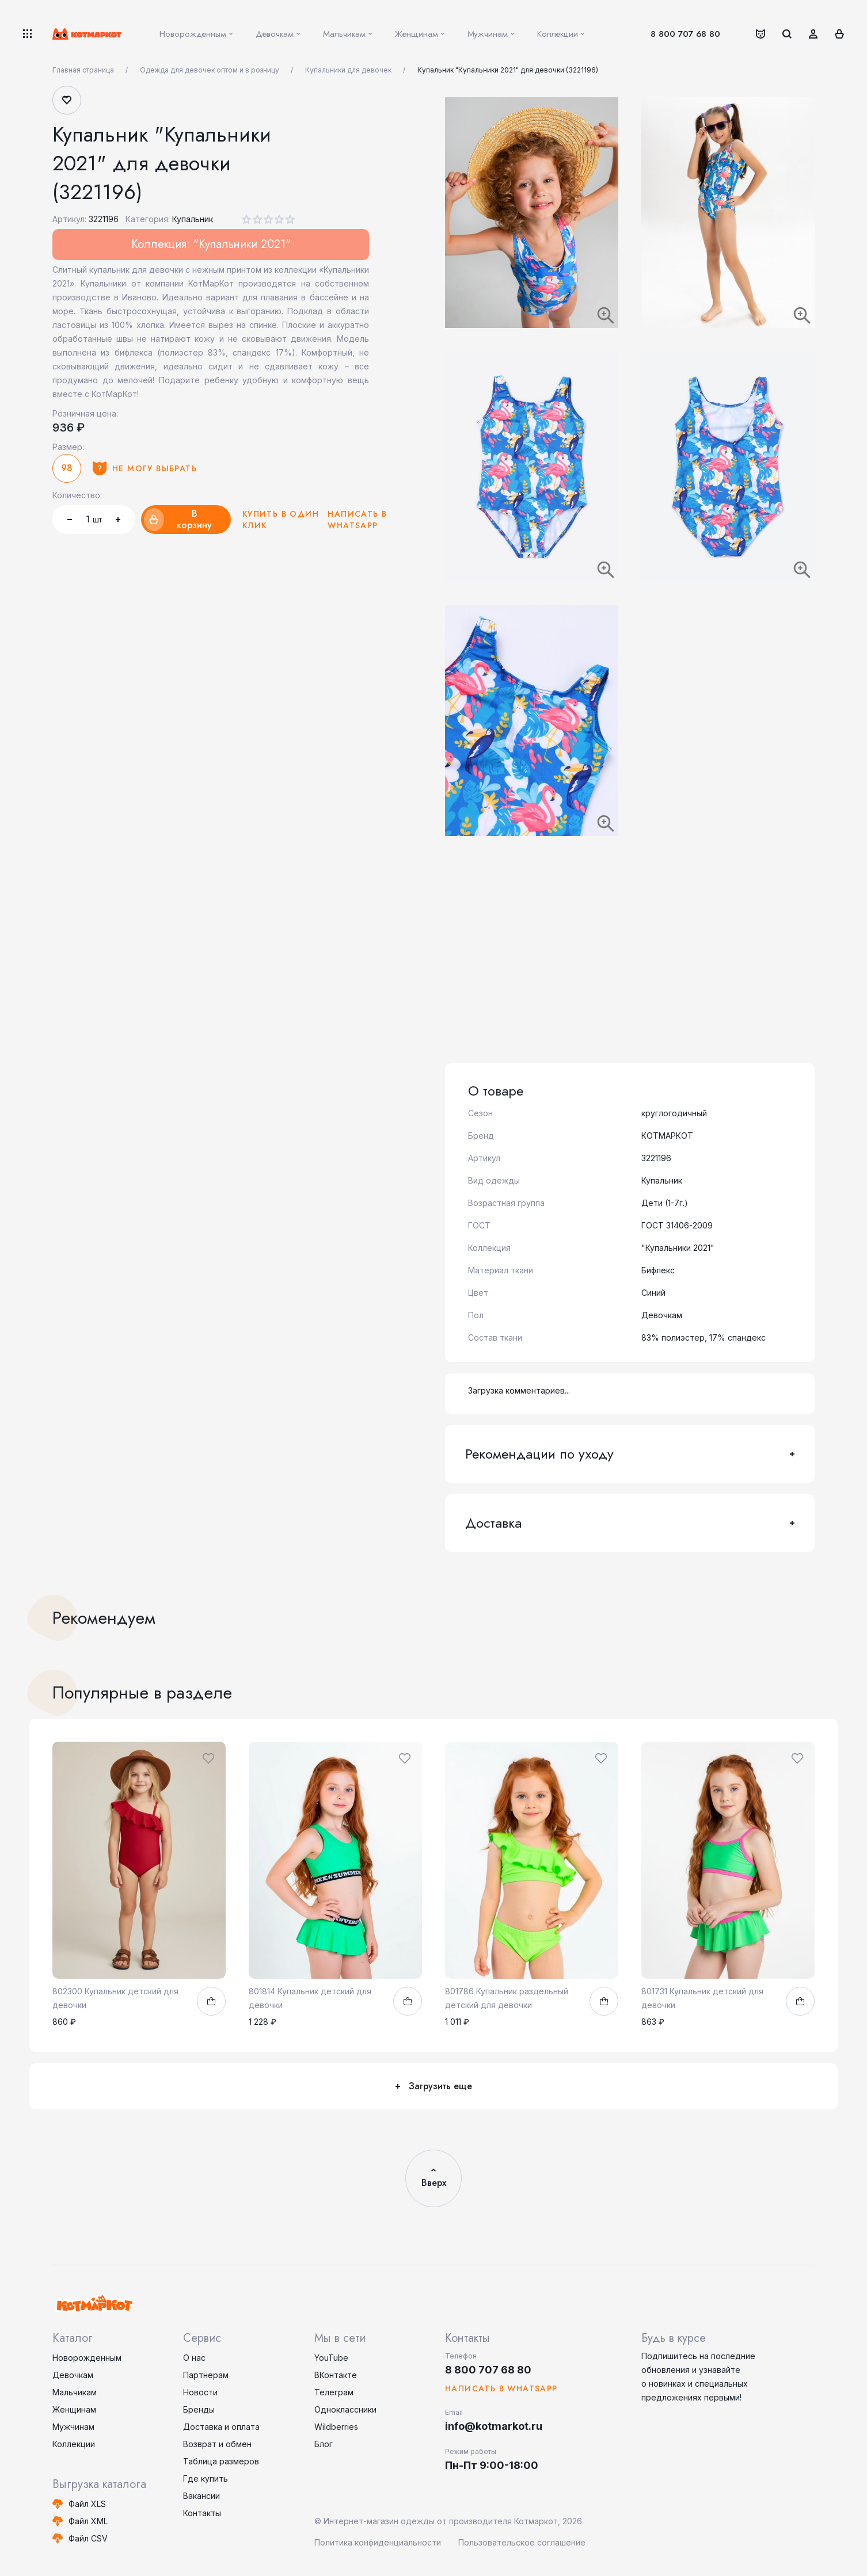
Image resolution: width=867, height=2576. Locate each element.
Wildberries (336, 2427)
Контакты (202, 2513)
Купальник (192, 219)
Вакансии (201, 2496)
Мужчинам (73, 2427)
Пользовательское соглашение (521, 2542)
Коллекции (73, 2444)
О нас (194, 2358)
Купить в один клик (280, 519)
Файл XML (88, 2521)
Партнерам (206, 2375)
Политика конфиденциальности (377, 2542)
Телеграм (333, 2392)
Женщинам (74, 2409)
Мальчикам (74, 2392)
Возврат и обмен (217, 2444)
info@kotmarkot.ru (493, 2426)
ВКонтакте (335, 2375)
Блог (323, 2444)
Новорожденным (86, 2358)
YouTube (331, 2358)
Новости (200, 2392)
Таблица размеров (221, 2461)
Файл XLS (87, 2504)
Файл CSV (88, 2538)
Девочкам (72, 2375)
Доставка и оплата (221, 2427)
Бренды (199, 2409)
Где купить (205, 2478)
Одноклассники (345, 2409)
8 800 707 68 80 (685, 34)
